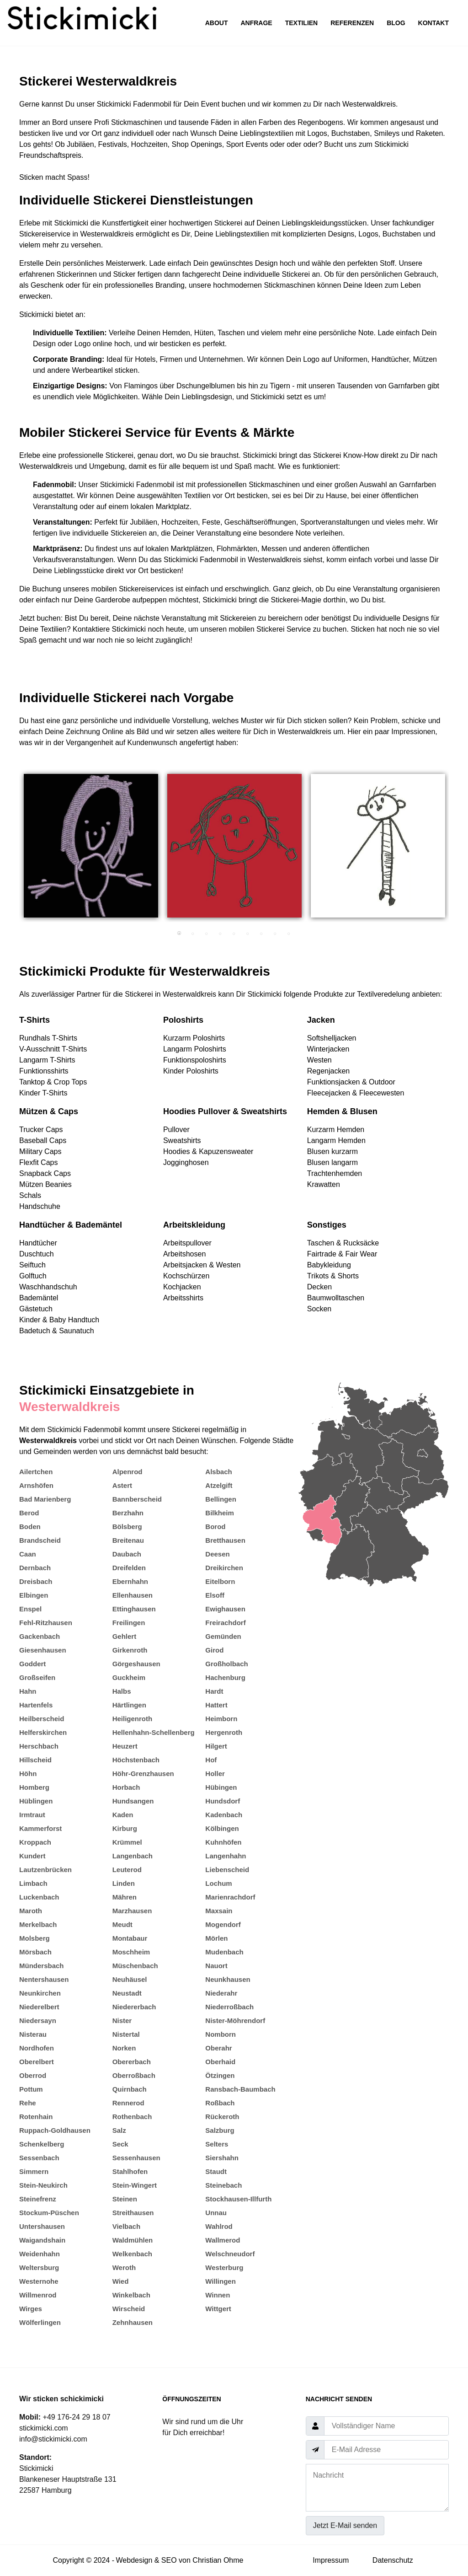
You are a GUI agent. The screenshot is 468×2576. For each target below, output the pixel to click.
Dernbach (35, 1568)
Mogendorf (222, 1924)
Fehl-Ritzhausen (45, 1622)
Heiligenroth (132, 1719)
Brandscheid (40, 1540)
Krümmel (127, 1842)
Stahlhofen (130, 2171)
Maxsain (218, 1911)
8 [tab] (275, 933)
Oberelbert (36, 2062)
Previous (12, 850)
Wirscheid (128, 2309)
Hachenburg (225, 1677)
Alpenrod (127, 1472)
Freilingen (128, 1622)
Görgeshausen (136, 1664)
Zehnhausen (132, 2322)
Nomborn (220, 2034)
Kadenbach (223, 1815)
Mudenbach (224, 1952)
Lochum (218, 1883)
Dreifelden (129, 1568)
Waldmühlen (132, 2240)
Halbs (121, 1691)
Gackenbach (39, 1636)
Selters (216, 2144)
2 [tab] (192, 933)
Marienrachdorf (230, 1897)
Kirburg (124, 1828)
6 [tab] (247, 933)
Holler (215, 1773)
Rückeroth (222, 2116)
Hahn (28, 1691)
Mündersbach (41, 1966)
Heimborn (221, 1719)
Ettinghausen (134, 1609)
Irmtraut (32, 1815)
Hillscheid (35, 1760)
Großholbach (226, 1664)
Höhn (28, 1773)
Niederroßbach (229, 2007)
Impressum (331, 2560)
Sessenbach (39, 2158)
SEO (169, 2560)
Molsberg (34, 1938)
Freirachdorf (225, 1622)
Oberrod (32, 2075)
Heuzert (125, 1746)
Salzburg (219, 2130)
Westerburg (224, 2267)
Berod (29, 1513)
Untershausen (42, 2226)
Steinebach (223, 2185)
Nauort (216, 1966)
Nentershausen (44, 1979)
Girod (214, 1650)
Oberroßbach (133, 2075)
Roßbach (219, 2103)
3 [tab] (206, 933)
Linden (123, 1883)
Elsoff (214, 1595)
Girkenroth (130, 1650)
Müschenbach (135, 1966)
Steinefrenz (37, 2199)
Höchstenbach (136, 1760)
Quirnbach (129, 2089)
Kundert (32, 1856)
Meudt (122, 1924)
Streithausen (133, 2212)
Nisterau (33, 2034)
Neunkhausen (227, 1979)
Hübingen (221, 1787)
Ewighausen (225, 1609)
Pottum (31, 2089)
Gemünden (223, 1636)
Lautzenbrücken (45, 1869)
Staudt (216, 2171)
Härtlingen (129, 1705)
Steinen (124, 2199)
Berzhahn (128, 1513)
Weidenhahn (39, 2254)
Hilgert (216, 1746)
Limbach (33, 1883)
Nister (122, 2020)
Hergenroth (223, 1732)
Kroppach (35, 1842)
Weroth (124, 2267)
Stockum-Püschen (49, 2212)
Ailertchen (36, 1472)
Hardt (214, 1691)
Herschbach (38, 1746)
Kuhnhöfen (223, 1842)
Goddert (32, 1664)
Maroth (30, 1911)
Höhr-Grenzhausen (143, 1773)
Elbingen (33, 1595)
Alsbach (218, 1472)
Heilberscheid (41, 1719)
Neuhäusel (129, 1979)
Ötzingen (219, 2075)
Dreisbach (36, 1581)
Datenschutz (392, 2560)
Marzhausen (132, 1911)
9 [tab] (288, 933)
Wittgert (218, 2309)
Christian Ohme (217, 2560)
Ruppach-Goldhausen (54, 2130)
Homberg (34, 1787)
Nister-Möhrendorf (235, 2020)
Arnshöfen (36, 1485)
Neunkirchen (40, 1993)
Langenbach (132, 1856)
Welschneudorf (230, 2254)
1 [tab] (179, 933)
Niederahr (221, 1993)
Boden (30, 1526)
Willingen (220, 2281)
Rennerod (128, 2103)
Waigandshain (42, 2240)
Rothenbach (132, 2116)
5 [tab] (234, 933)
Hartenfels (36, 1705)
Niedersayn (37, 2020)
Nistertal (126, 2034)
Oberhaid (220, 2062)
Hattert (216, 1705)
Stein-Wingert (134, 2185)
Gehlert (124, 1636)
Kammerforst (40, 1828)
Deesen (217, 1554)
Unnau (216, 2212)
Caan (27, 1554)
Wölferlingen (40, 2322)
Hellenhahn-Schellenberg (153, 1732)
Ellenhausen (132, 1595)
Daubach (126, 1554)
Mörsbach (35, 1952)
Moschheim (131, 1952)
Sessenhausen (136, 2158)
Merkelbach (38, 1924)
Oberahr (218, 2048)
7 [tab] (261, 933)
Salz (119, 2130)
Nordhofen (36, 2048)
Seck (120, 2144)
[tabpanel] (91, 845)
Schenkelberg (41, 2144)
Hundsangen (133, 1801)
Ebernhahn (130, 1581)
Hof (211, 1760)
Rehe (27, 2103)
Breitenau (128, 1540)
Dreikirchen (224, 1568)
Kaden (122, 1815)
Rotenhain (36, 2116)
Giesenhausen (42, 1650)
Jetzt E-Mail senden (345, 2525)
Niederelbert (39, 2007)
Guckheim (129, 1677)
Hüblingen (36, 1801)
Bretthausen (225, 1540)
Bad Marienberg (45, 1499)
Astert (122, 1485)
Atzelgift (218, 1485)
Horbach (126, 1787)
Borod (215, 1526)
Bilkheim (219, 1513)
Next (455, 850)
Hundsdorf (222, 1801)
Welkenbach (132, 2254)
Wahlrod (218, 2226)
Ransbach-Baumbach (240, 2089)
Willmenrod (38, 2295)
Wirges (30, 2309)
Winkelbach (131, 2295)
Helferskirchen (43, 1732)
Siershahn (222, 2158)
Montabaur (130, 1938)
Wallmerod (222, 2240)
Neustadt (127, 1993)
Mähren (124, 1897)
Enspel (30, 1609)
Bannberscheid (137, 1499)
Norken (124, 2048)
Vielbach (126, 2226)
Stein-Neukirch (43, 2185)
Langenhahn (225, 1856)
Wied (120, 2281)
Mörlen (216, 1938)
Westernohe (38, 2281)
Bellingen (220, 1499)
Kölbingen (222, 1828)
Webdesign (134, 2560)
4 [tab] (220, 933)
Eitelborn (220, 1581)
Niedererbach (134, 2007)
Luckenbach (39, 1897)
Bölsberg (127, 1526)
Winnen (217, 2295)
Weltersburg (39, 2267)
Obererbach (131, 2062)
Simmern (33, 2171)
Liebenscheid (227, 1869)
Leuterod (127, 1869)
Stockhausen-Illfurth (238, 2199)
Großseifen (37, 1677)
